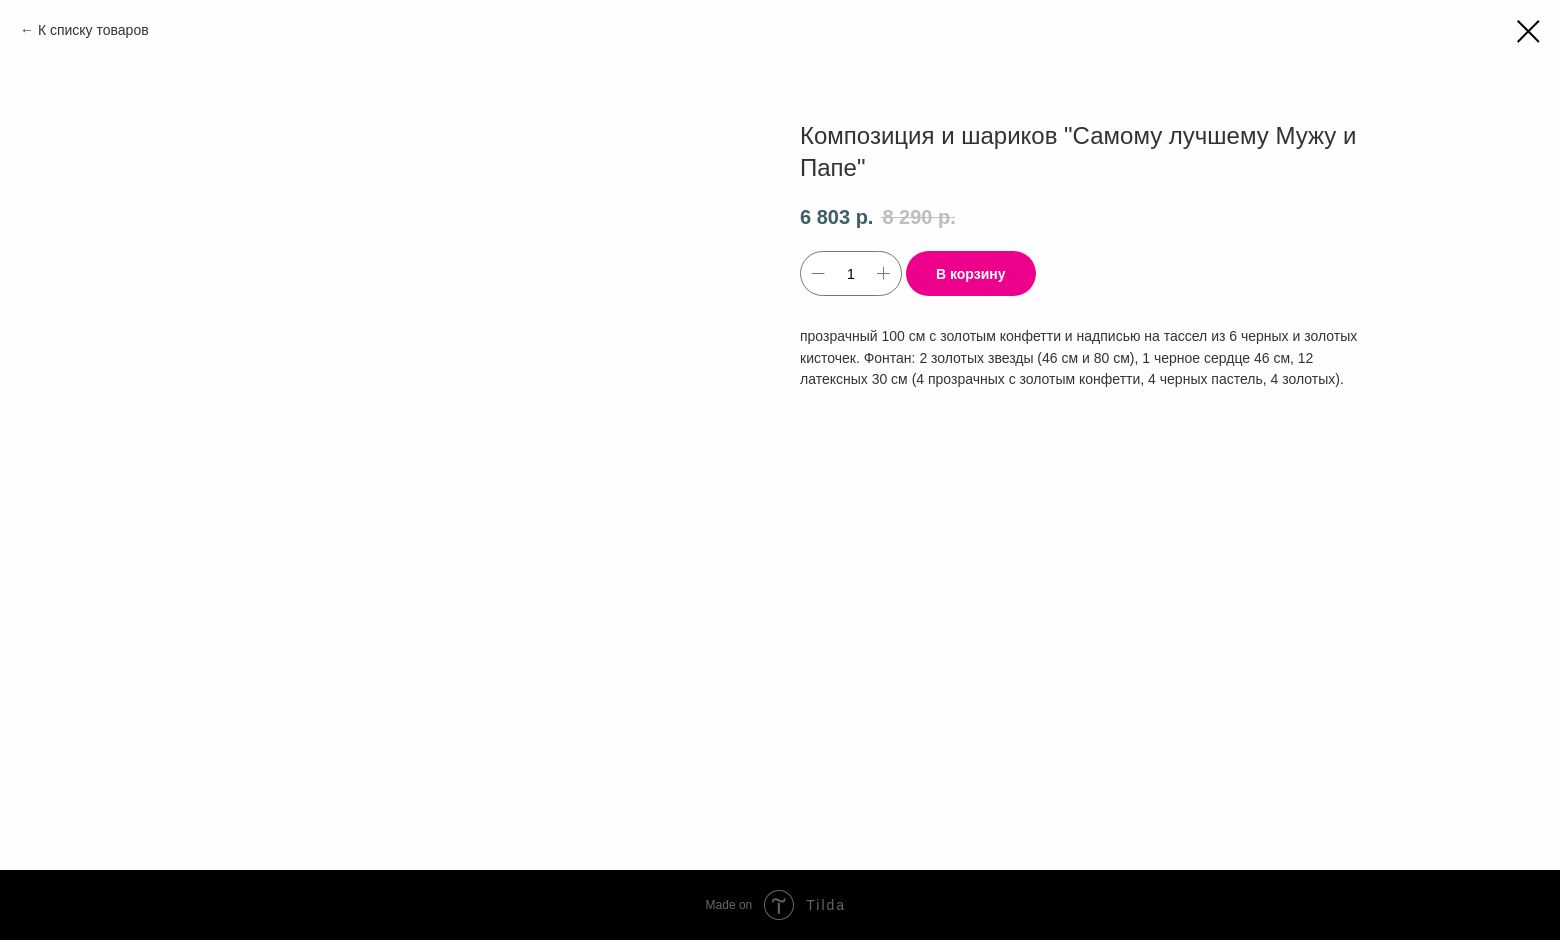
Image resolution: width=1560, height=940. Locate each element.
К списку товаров (93, 30)
